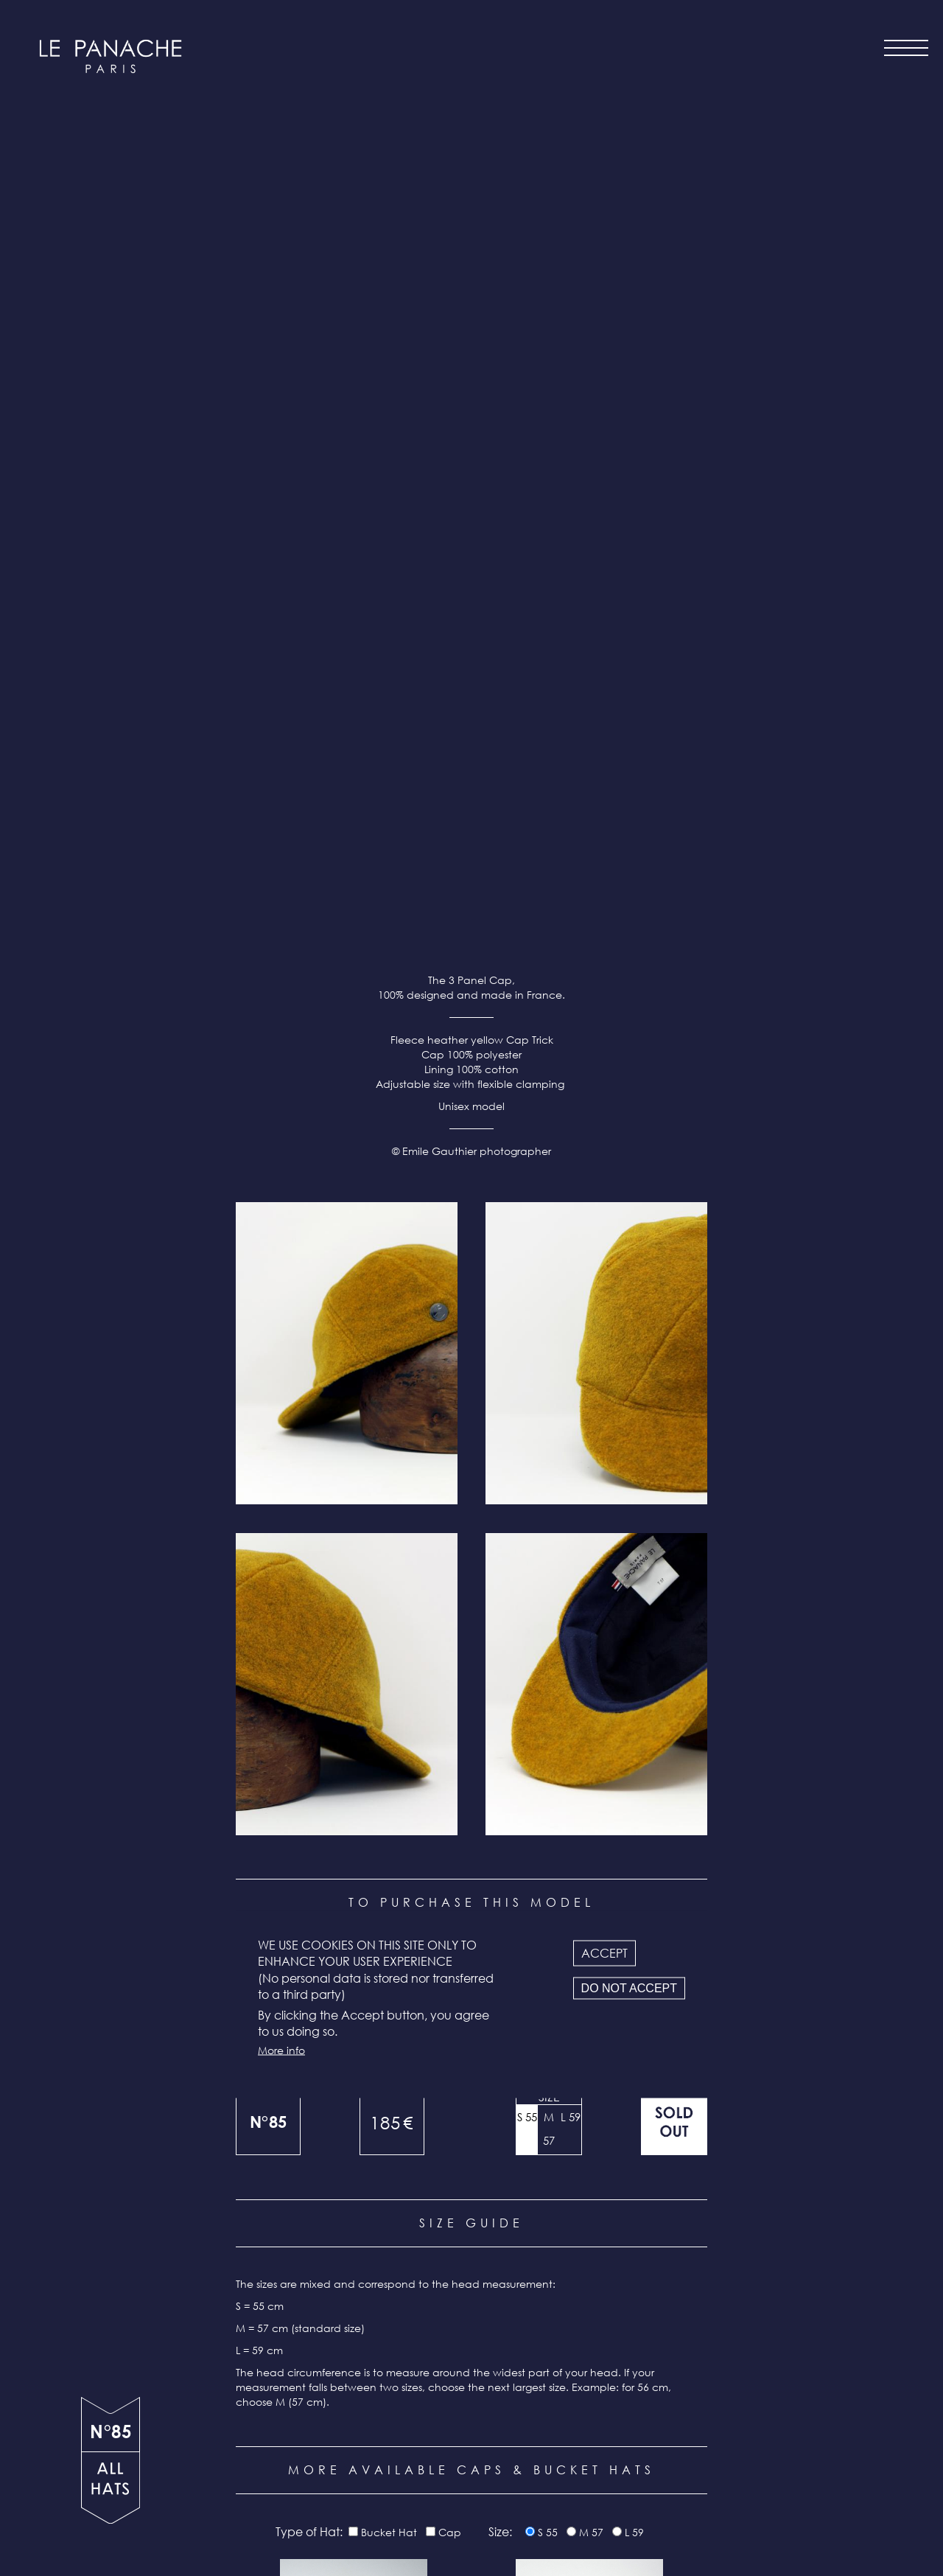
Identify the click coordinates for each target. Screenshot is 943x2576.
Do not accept (629, 1987)
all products (110, 2487)
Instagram (496, 2503)
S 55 (527, 1173)
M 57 (549, 1185)
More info (281, 2050)
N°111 (354, 2263)
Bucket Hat (389, 1588)
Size (549, 1153)
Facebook (538, 2503)
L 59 (571, 1173)
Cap (449, 1588)
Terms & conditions (385, 2508)
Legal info (420, 2527)
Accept (604, 1953)
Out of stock (674, 1178)
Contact (430, 2470)
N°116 (354, 1793)
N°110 (589, 2263)
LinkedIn (580, 2503)
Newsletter (420, 2489)
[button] (347, 410)
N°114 (589, 1793)
